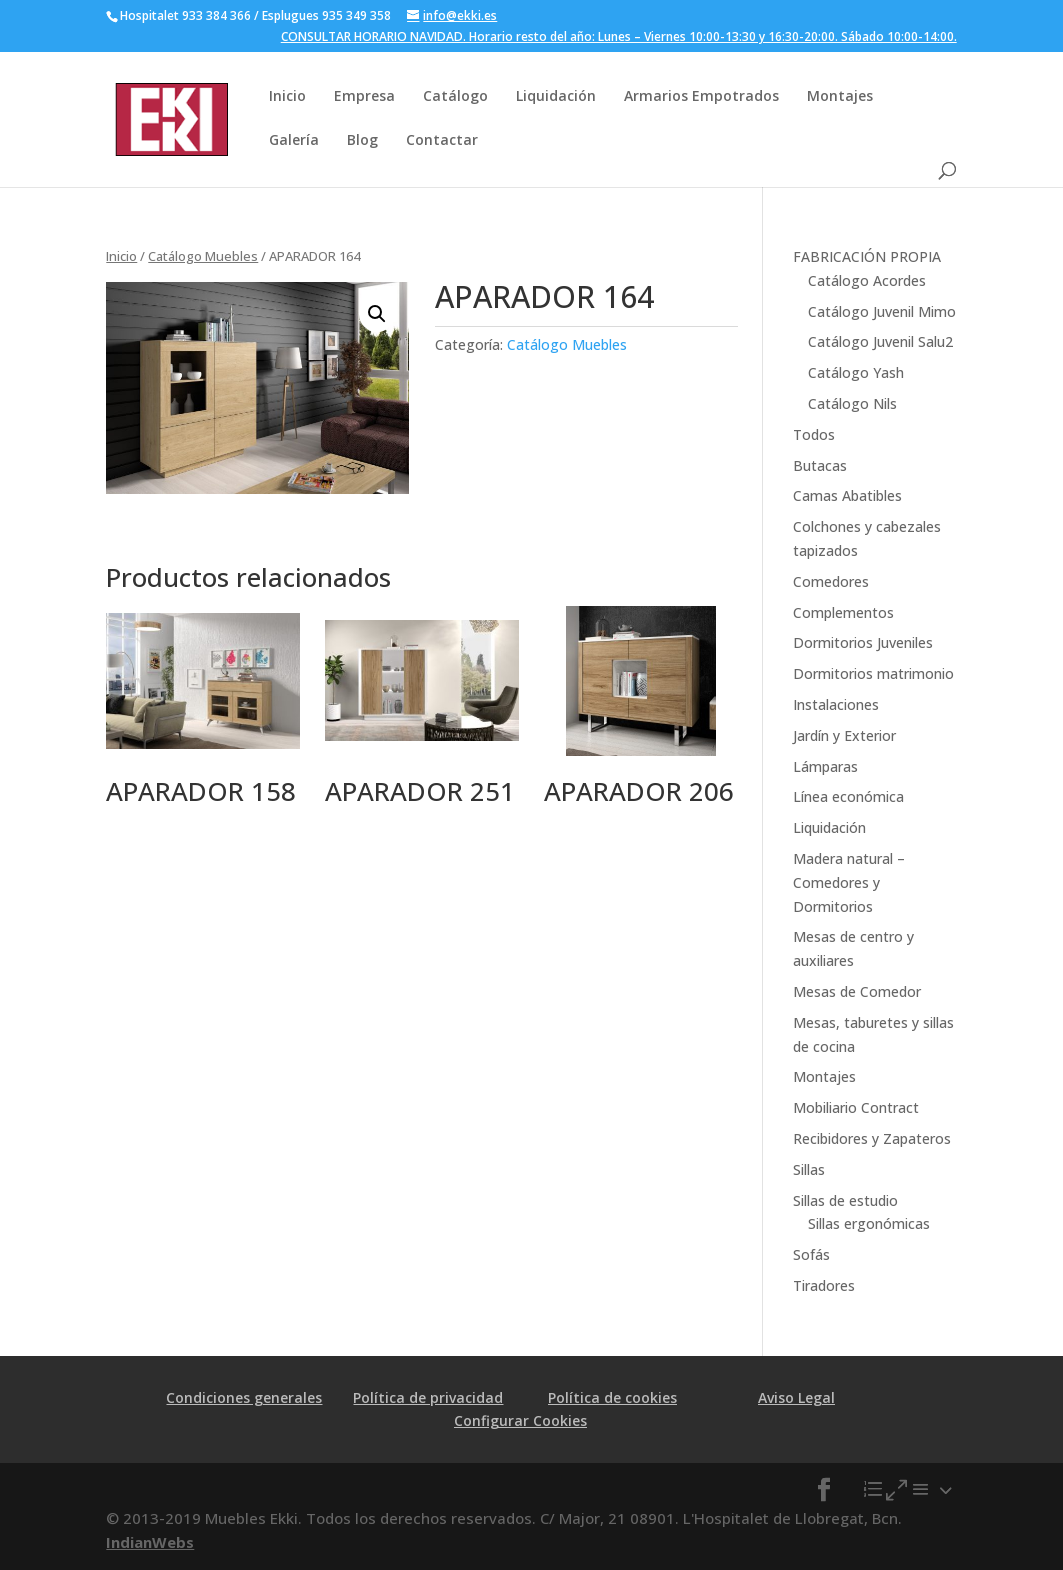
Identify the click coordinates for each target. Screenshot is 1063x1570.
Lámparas (825, 766)
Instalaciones (836, 704)
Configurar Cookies (520, 1420)
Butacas (820, 465)
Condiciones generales (244, 1397)
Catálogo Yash (856, 372)
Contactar (442, 139)
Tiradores (824, 1285)
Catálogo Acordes (867, 280)
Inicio (287, 95)
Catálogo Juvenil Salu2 (880, 341)
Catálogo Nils (852, 403)
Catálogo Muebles (203, 256)
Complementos (843, 612)
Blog (362, 139)
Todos (814, 434)
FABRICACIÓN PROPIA (867, 256)
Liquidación (556, 95)
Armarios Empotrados (701, 95)
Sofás (811, 1254)
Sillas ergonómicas (869, 1223)
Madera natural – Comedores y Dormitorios (849, 882)
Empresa (364, 95)
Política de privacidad (428, 1397)
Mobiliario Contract (856, 1107)
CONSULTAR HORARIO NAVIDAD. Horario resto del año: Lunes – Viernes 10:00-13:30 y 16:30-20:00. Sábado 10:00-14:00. (619, 38)
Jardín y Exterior (844, 735)
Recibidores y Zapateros (872, 1138)
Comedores (831, 581)
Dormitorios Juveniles (863, 642)
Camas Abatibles (847, 495)
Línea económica (848, 796)
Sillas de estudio (845, 1200)
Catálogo (455, 95)
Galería (294, 139)
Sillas (809, 1169)
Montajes (840, 95)
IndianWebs (150, 1542)
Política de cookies (612, 1397)
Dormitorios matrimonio (873, 673)
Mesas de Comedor (857, 991)
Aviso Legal (796, 1397)
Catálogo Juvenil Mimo (882, 311)
